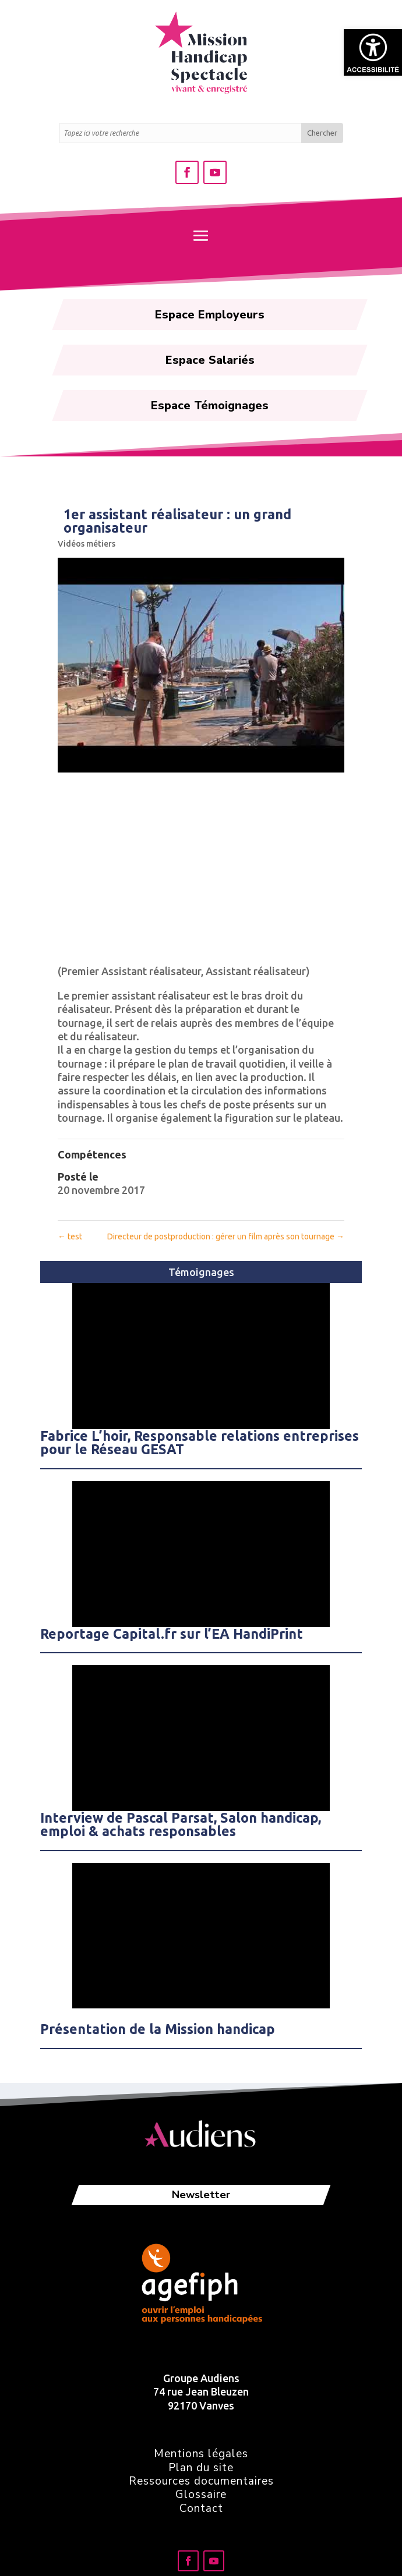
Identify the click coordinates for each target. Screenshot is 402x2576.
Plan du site (201, 2467)
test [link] (70, 1236)
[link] (373, 52)
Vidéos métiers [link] (86, 543)
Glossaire (201, 2494)
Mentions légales (201, 2453)
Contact (201, 2508)
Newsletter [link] (201, 2195)
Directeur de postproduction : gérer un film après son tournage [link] (225, 1236)
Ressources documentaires (201, 2481)
